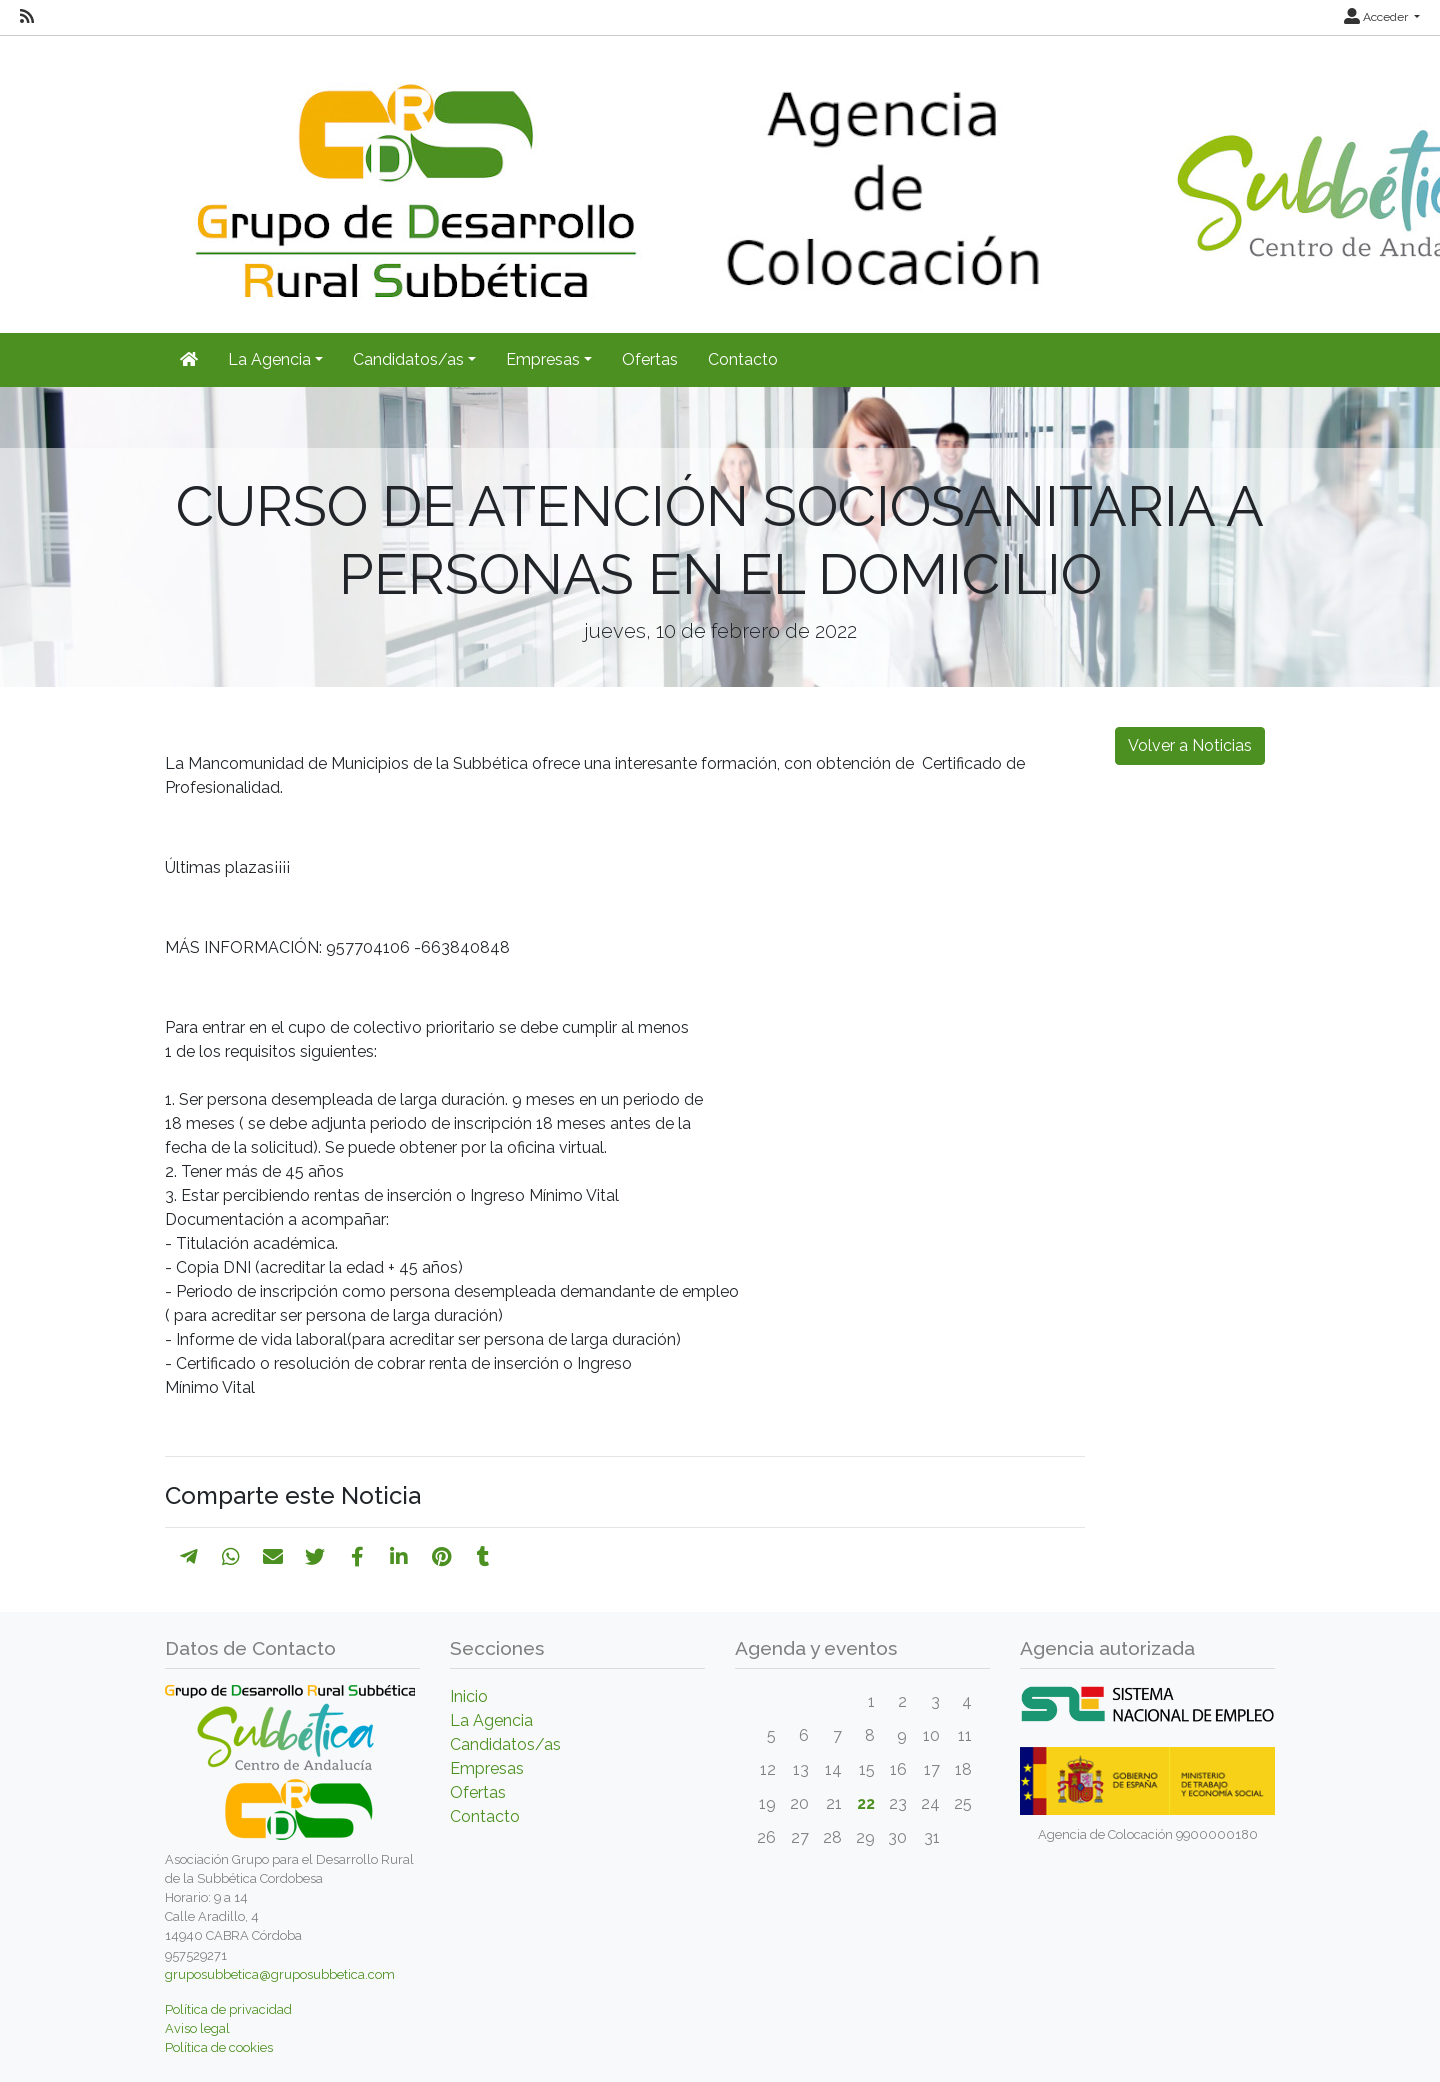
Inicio (469, 1696)
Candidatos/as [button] (408, 359)
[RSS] (27, 17)
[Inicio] (189, 360)
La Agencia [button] (269, 359)
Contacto (743, 359)
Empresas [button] (543, 359)
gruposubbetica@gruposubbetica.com (280, 1974)
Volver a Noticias (1190, 745)
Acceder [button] (1377, 17)
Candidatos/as (505, 1744)
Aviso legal (197, 2028)
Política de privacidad (228, 2009)
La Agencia (491, 1720)
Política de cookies (219, 2047)
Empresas (487, 1768)
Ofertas (650, 359)
